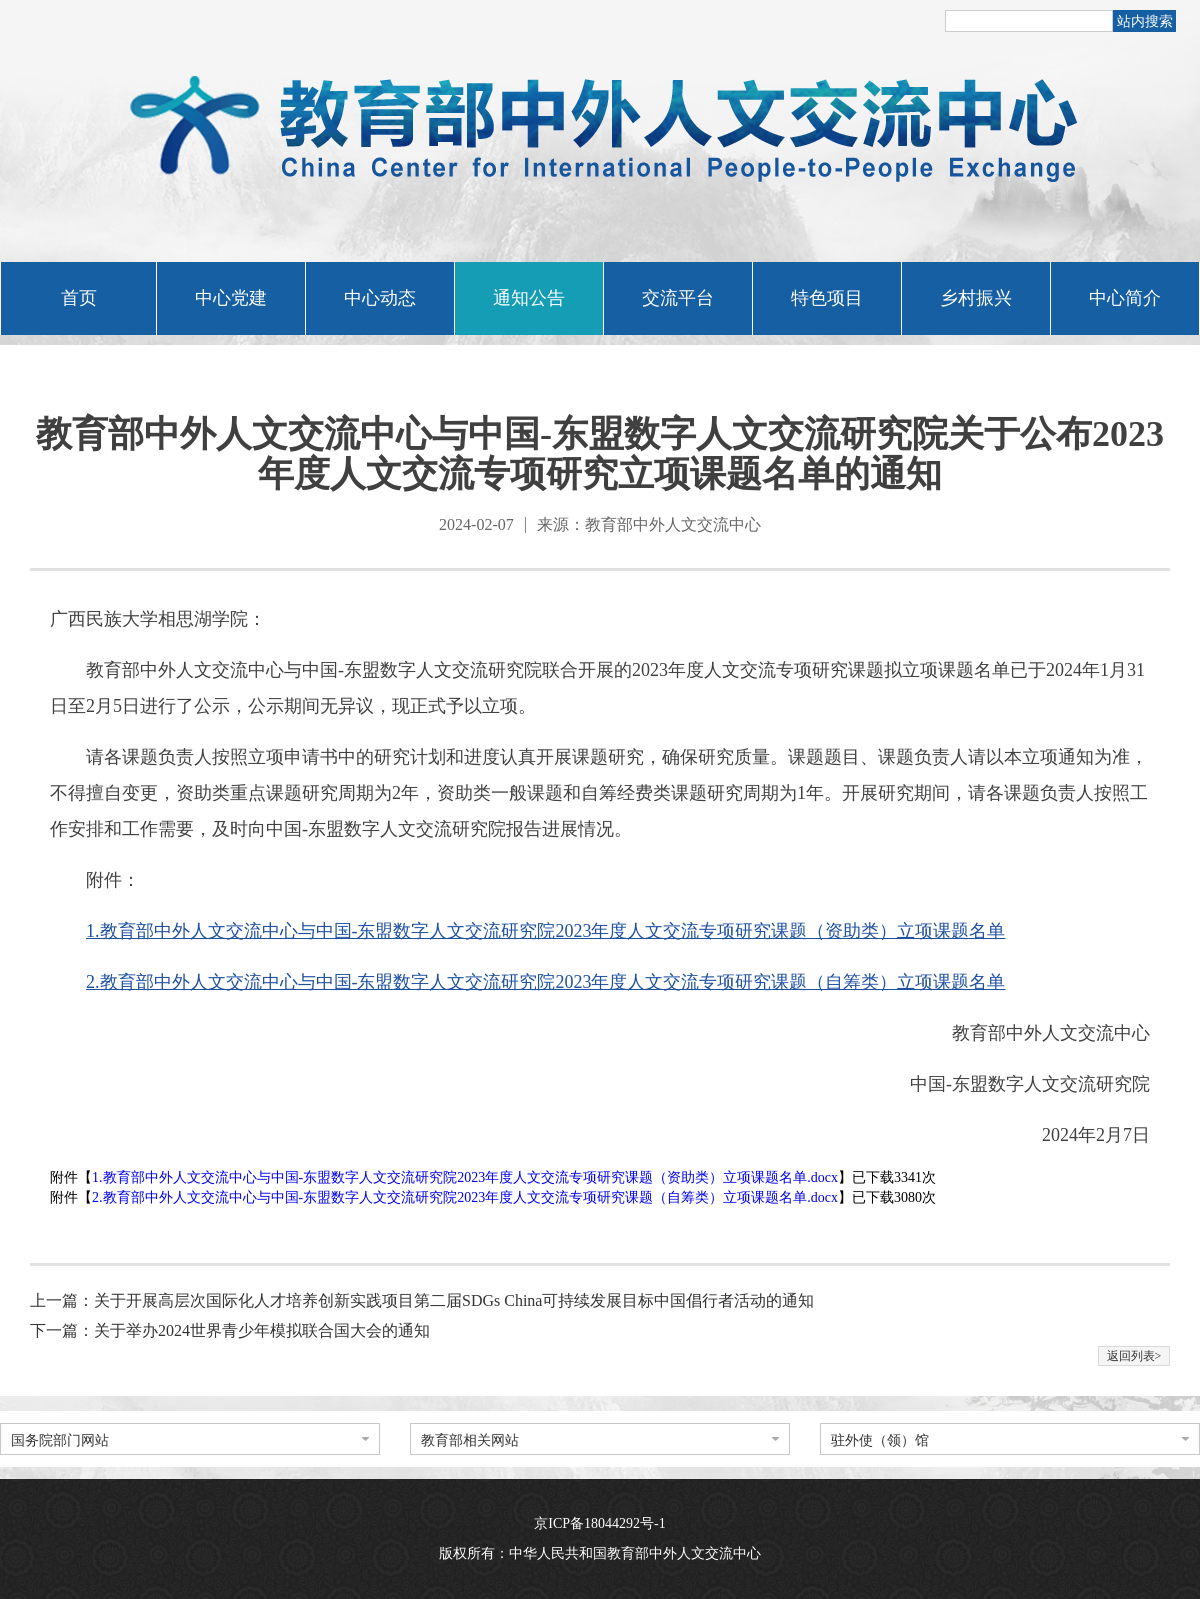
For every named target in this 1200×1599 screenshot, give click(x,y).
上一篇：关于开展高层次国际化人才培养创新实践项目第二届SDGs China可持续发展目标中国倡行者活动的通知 (422, 1300)
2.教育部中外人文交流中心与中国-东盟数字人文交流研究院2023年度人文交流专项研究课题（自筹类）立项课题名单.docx (465, 1197)
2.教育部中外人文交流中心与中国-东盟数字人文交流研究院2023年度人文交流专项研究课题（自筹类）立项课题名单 (546, 982)
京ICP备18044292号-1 (599, 1523)
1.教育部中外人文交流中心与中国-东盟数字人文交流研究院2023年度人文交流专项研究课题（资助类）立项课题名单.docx (465, 1177)
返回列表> (1134, 1356)
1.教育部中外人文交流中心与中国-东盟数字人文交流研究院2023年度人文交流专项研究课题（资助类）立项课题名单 (546, 931)
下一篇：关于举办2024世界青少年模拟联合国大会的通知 (230, 1330)
